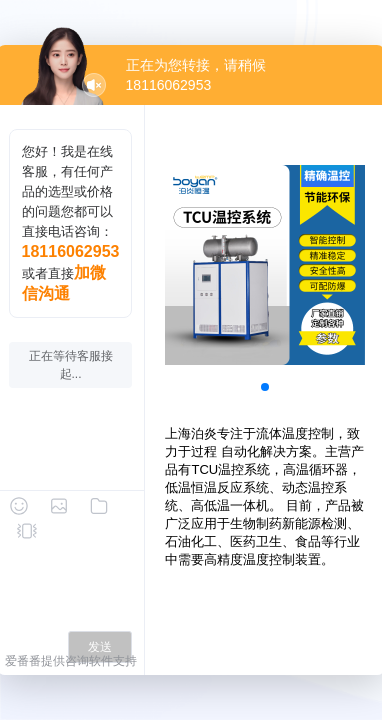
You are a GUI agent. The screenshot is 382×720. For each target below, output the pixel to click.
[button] (265, 387)
